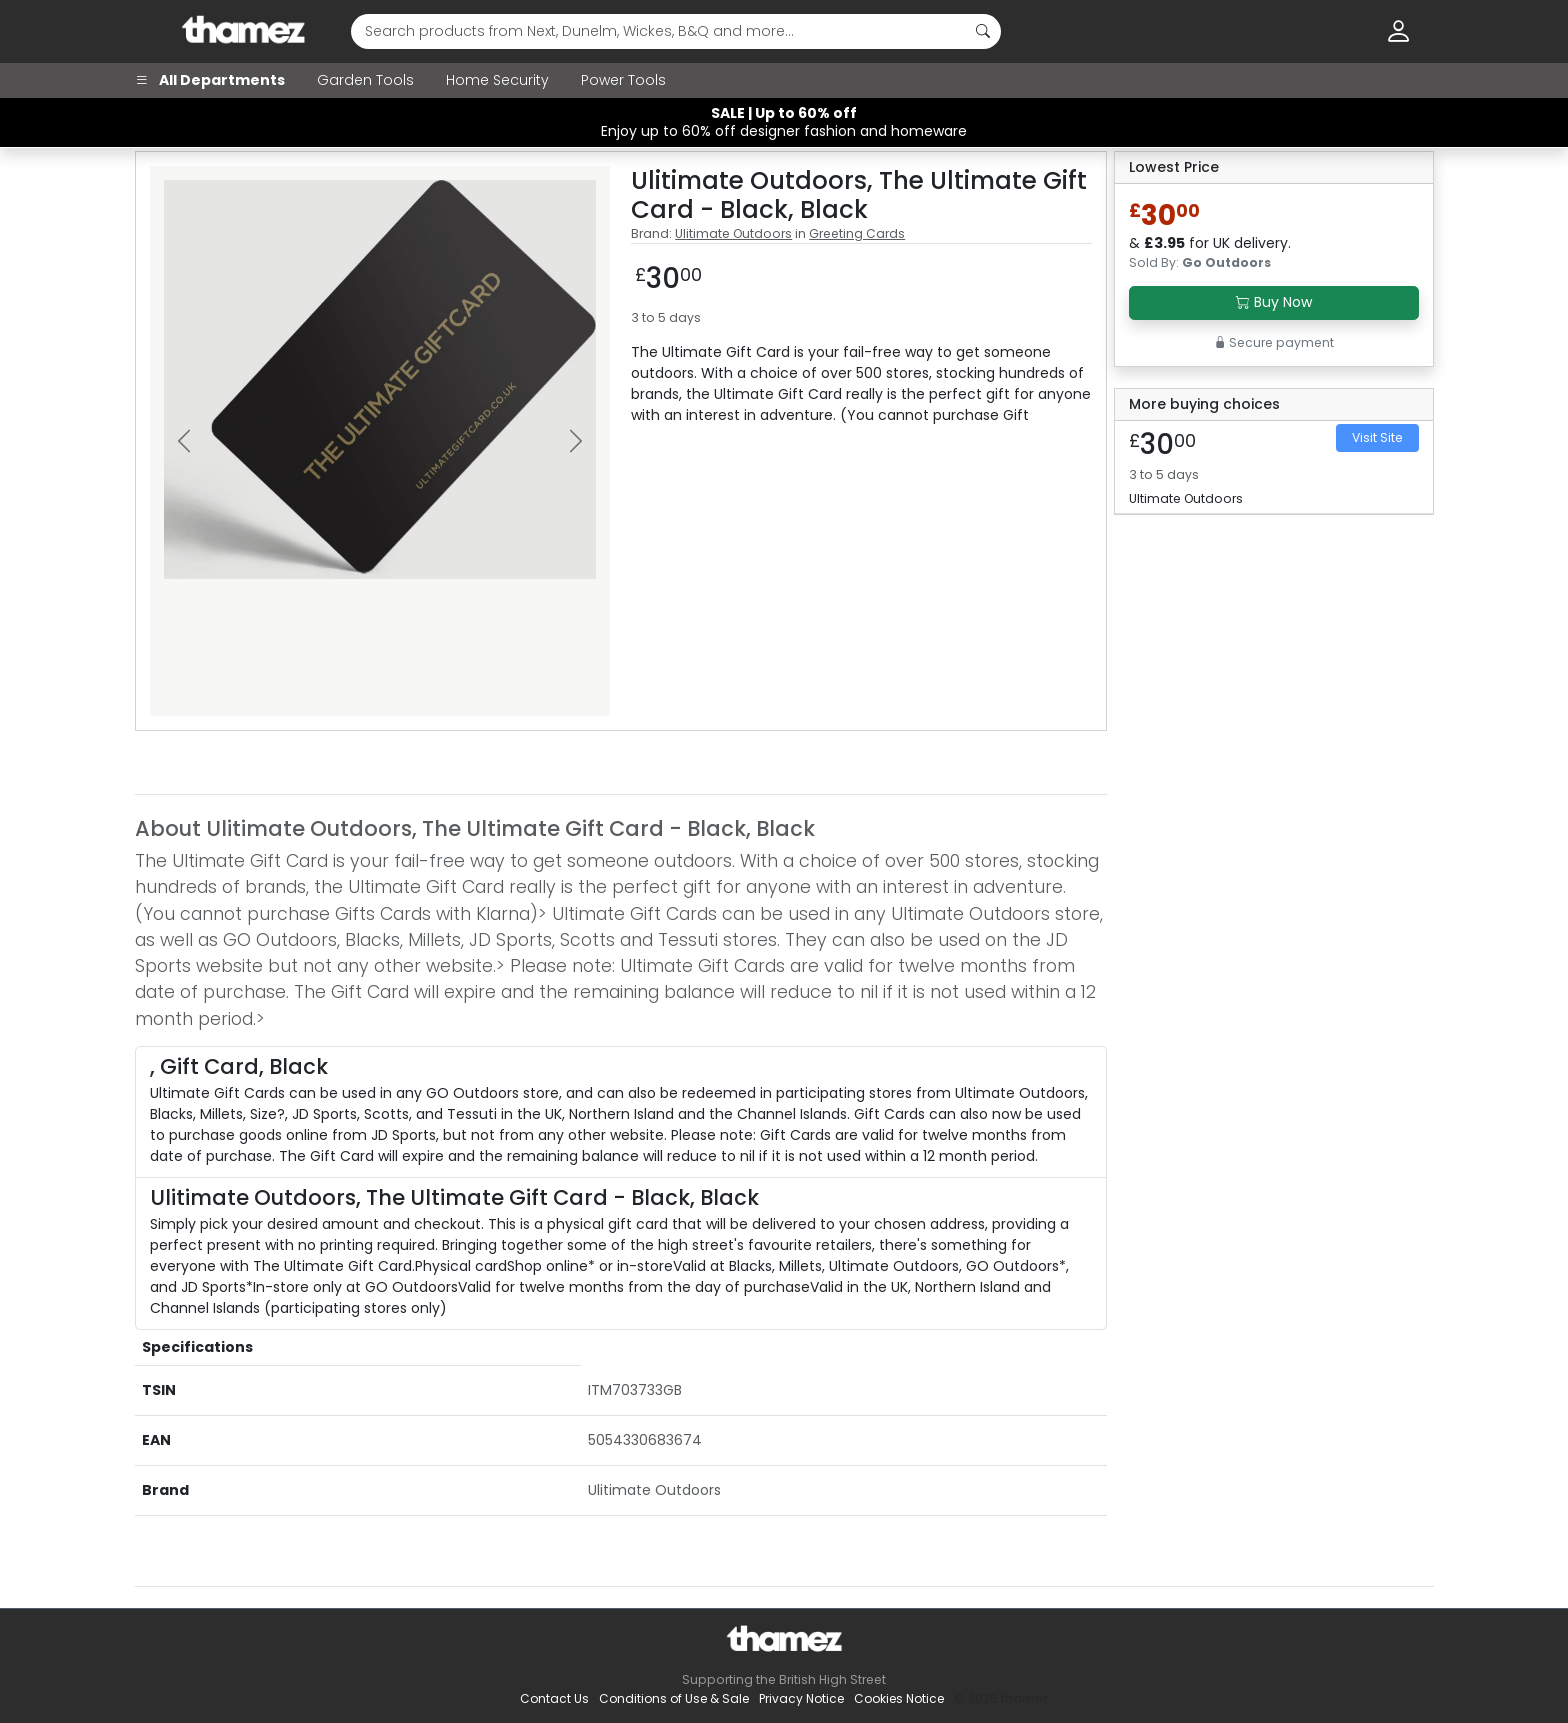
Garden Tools (365, 80)
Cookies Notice (899, 1698)
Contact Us (554, 1698)
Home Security (497, 80)
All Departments (210, 80)
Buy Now (1274, 302)
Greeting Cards (857, 233)
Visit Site (1377, 437)
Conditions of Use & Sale (674, 1698)
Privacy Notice (801, 1698)
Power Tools (623, 80)
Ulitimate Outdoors (733, 233)
